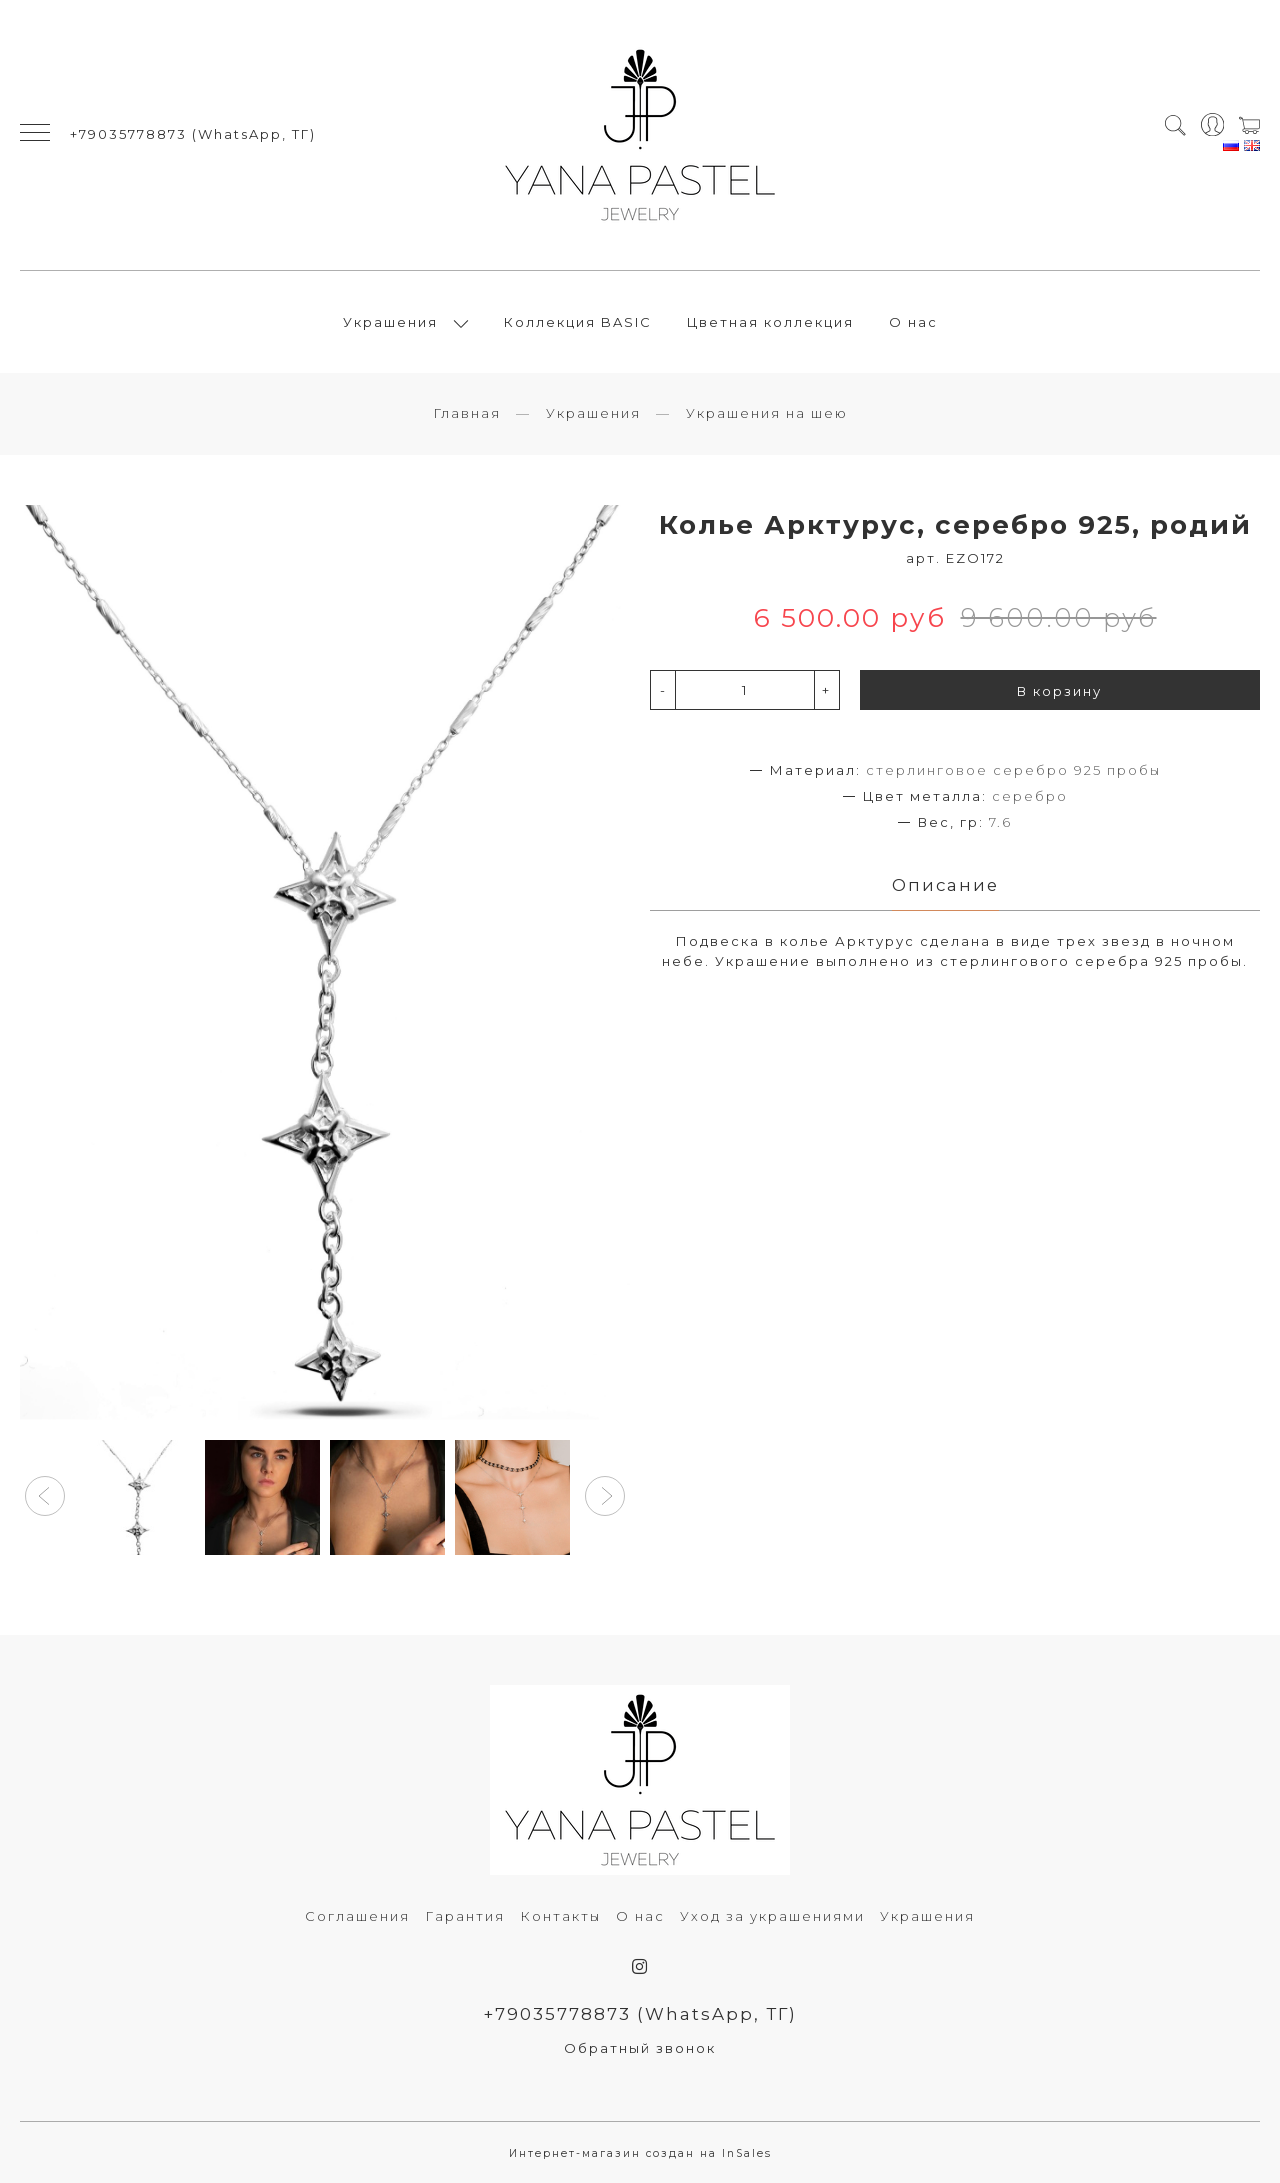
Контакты (560, 1916)
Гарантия (465, 1916)
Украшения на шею (767, 413)
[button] (45, 1496)
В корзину (1059, 691)
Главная (467, 413)
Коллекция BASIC (578, 322)
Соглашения (357, 1916)
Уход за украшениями (772, 1916)
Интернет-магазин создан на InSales (640, 2153)
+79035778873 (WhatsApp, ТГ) (193, 134)
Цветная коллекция (770, 322)
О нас (913, 322)
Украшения (390, 322)
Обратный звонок (640, 2048)
